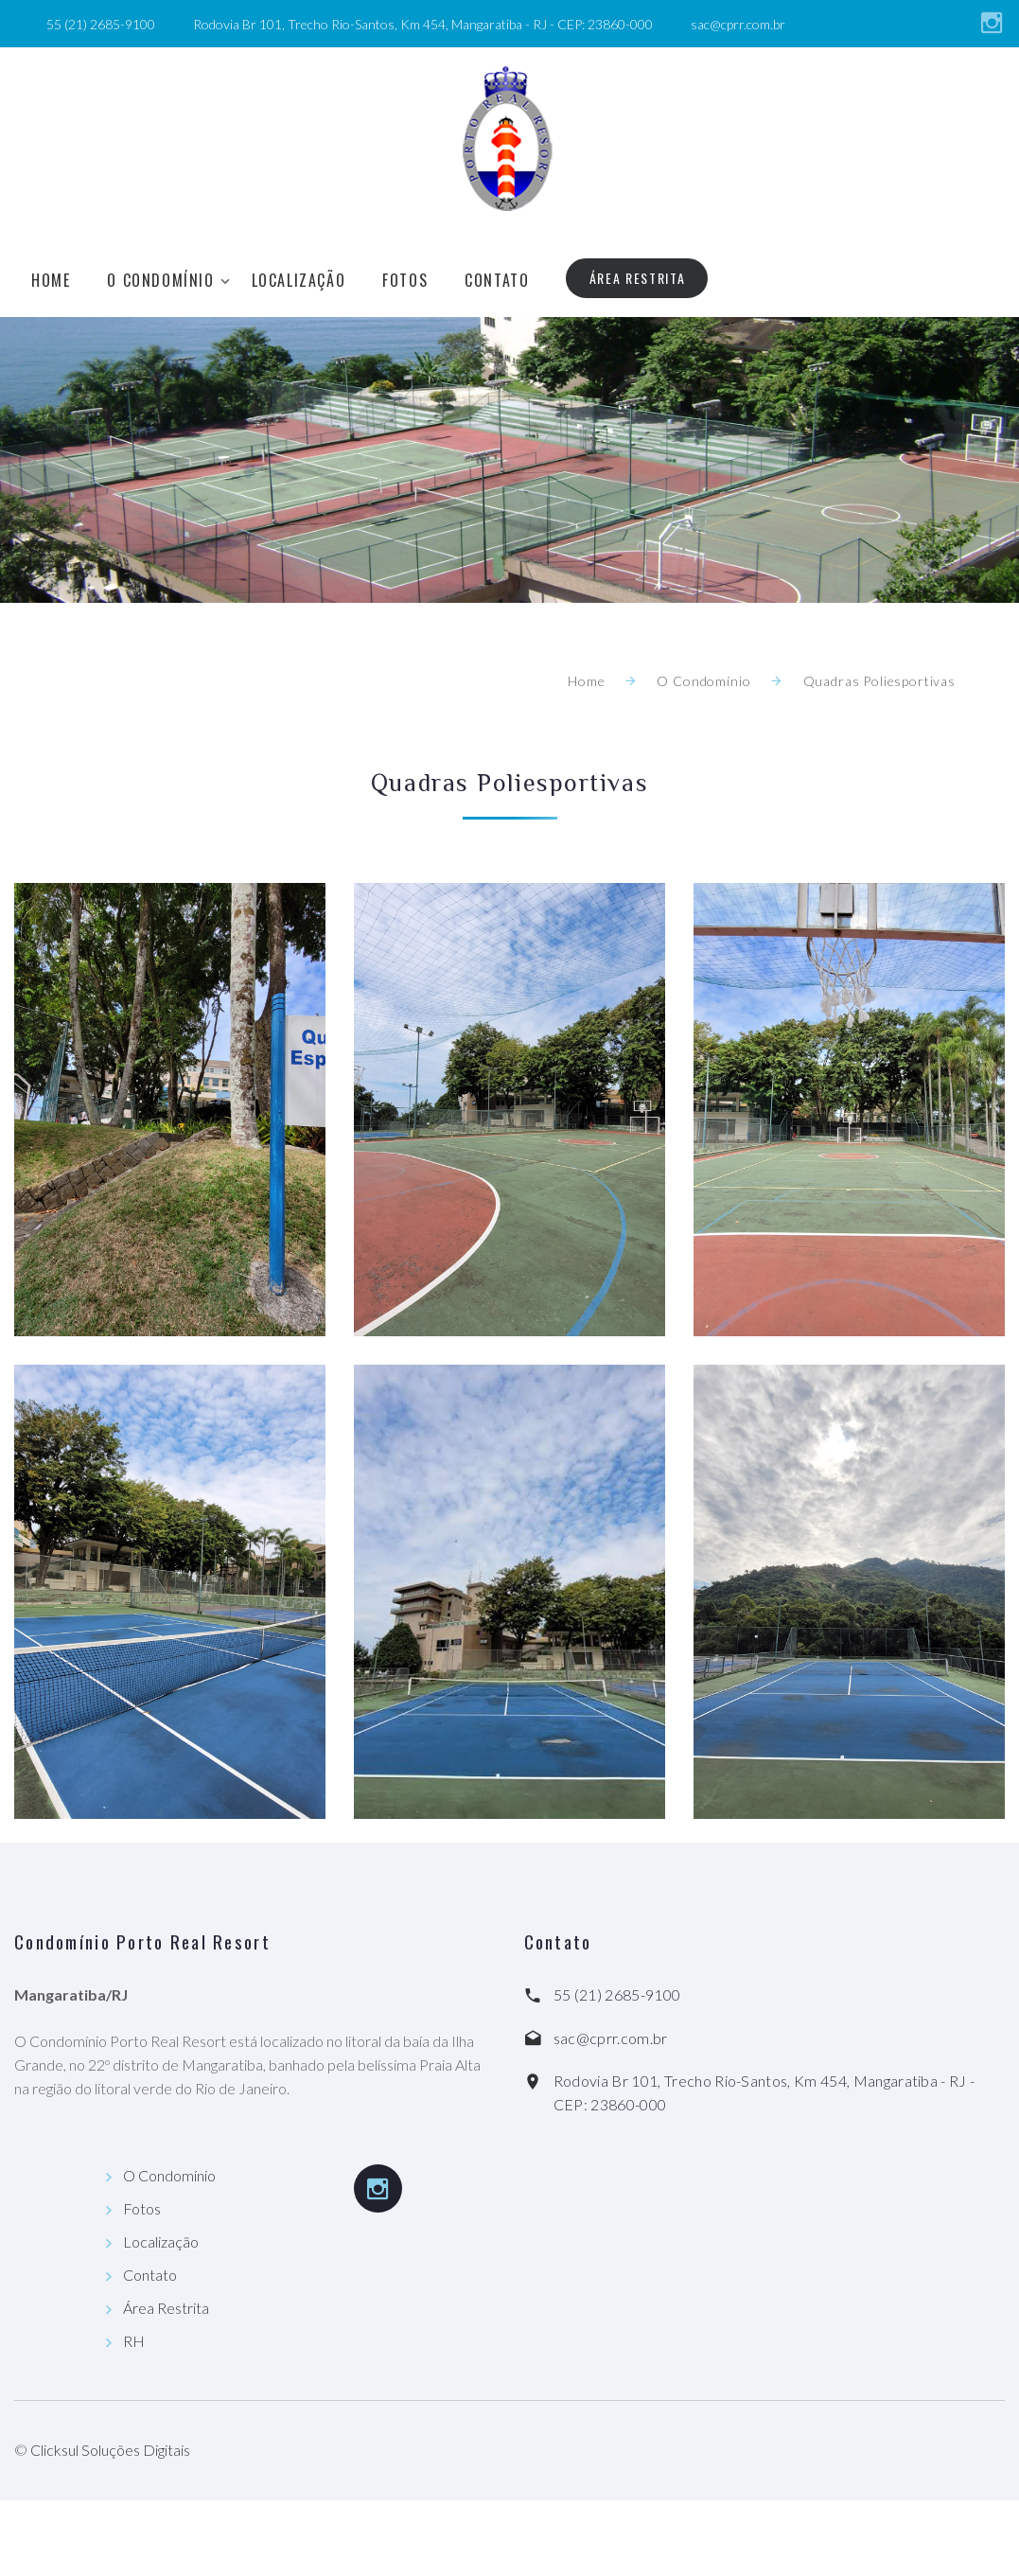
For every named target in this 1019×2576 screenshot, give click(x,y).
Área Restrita (637, 278)
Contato (497, 280)
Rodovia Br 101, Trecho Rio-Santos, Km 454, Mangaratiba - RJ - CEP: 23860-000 (423, 24)
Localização (299, 280)
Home (50, 280)
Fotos (405, 280)
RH (134, 2341)
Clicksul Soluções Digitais (110, 2450)
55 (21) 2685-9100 (100, 24)
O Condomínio (160, 280)
